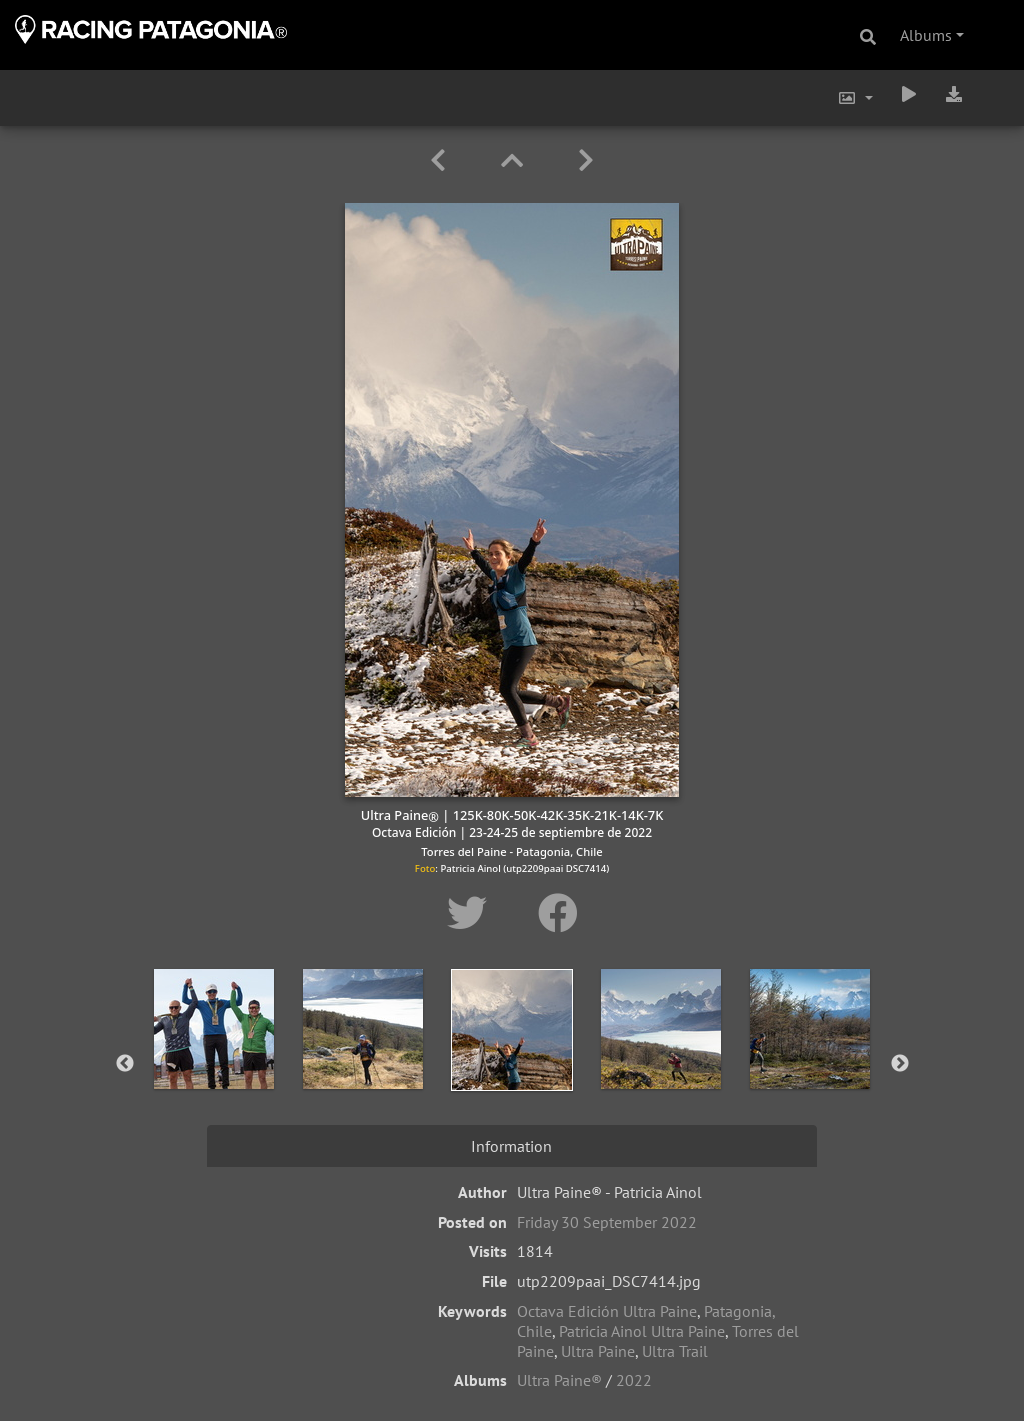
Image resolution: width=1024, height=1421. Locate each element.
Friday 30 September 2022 (607, 1222)
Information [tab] (511, 1146)
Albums (926, 35)
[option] (214, 1060)
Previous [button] (125, 1064)
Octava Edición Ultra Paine (607, 1311)
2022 (634, 1380)
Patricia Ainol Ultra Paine (642, 1331)
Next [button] (900, 1064)
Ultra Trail (675, 1351)
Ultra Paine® (559, 1380)
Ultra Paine (598, 1351)
